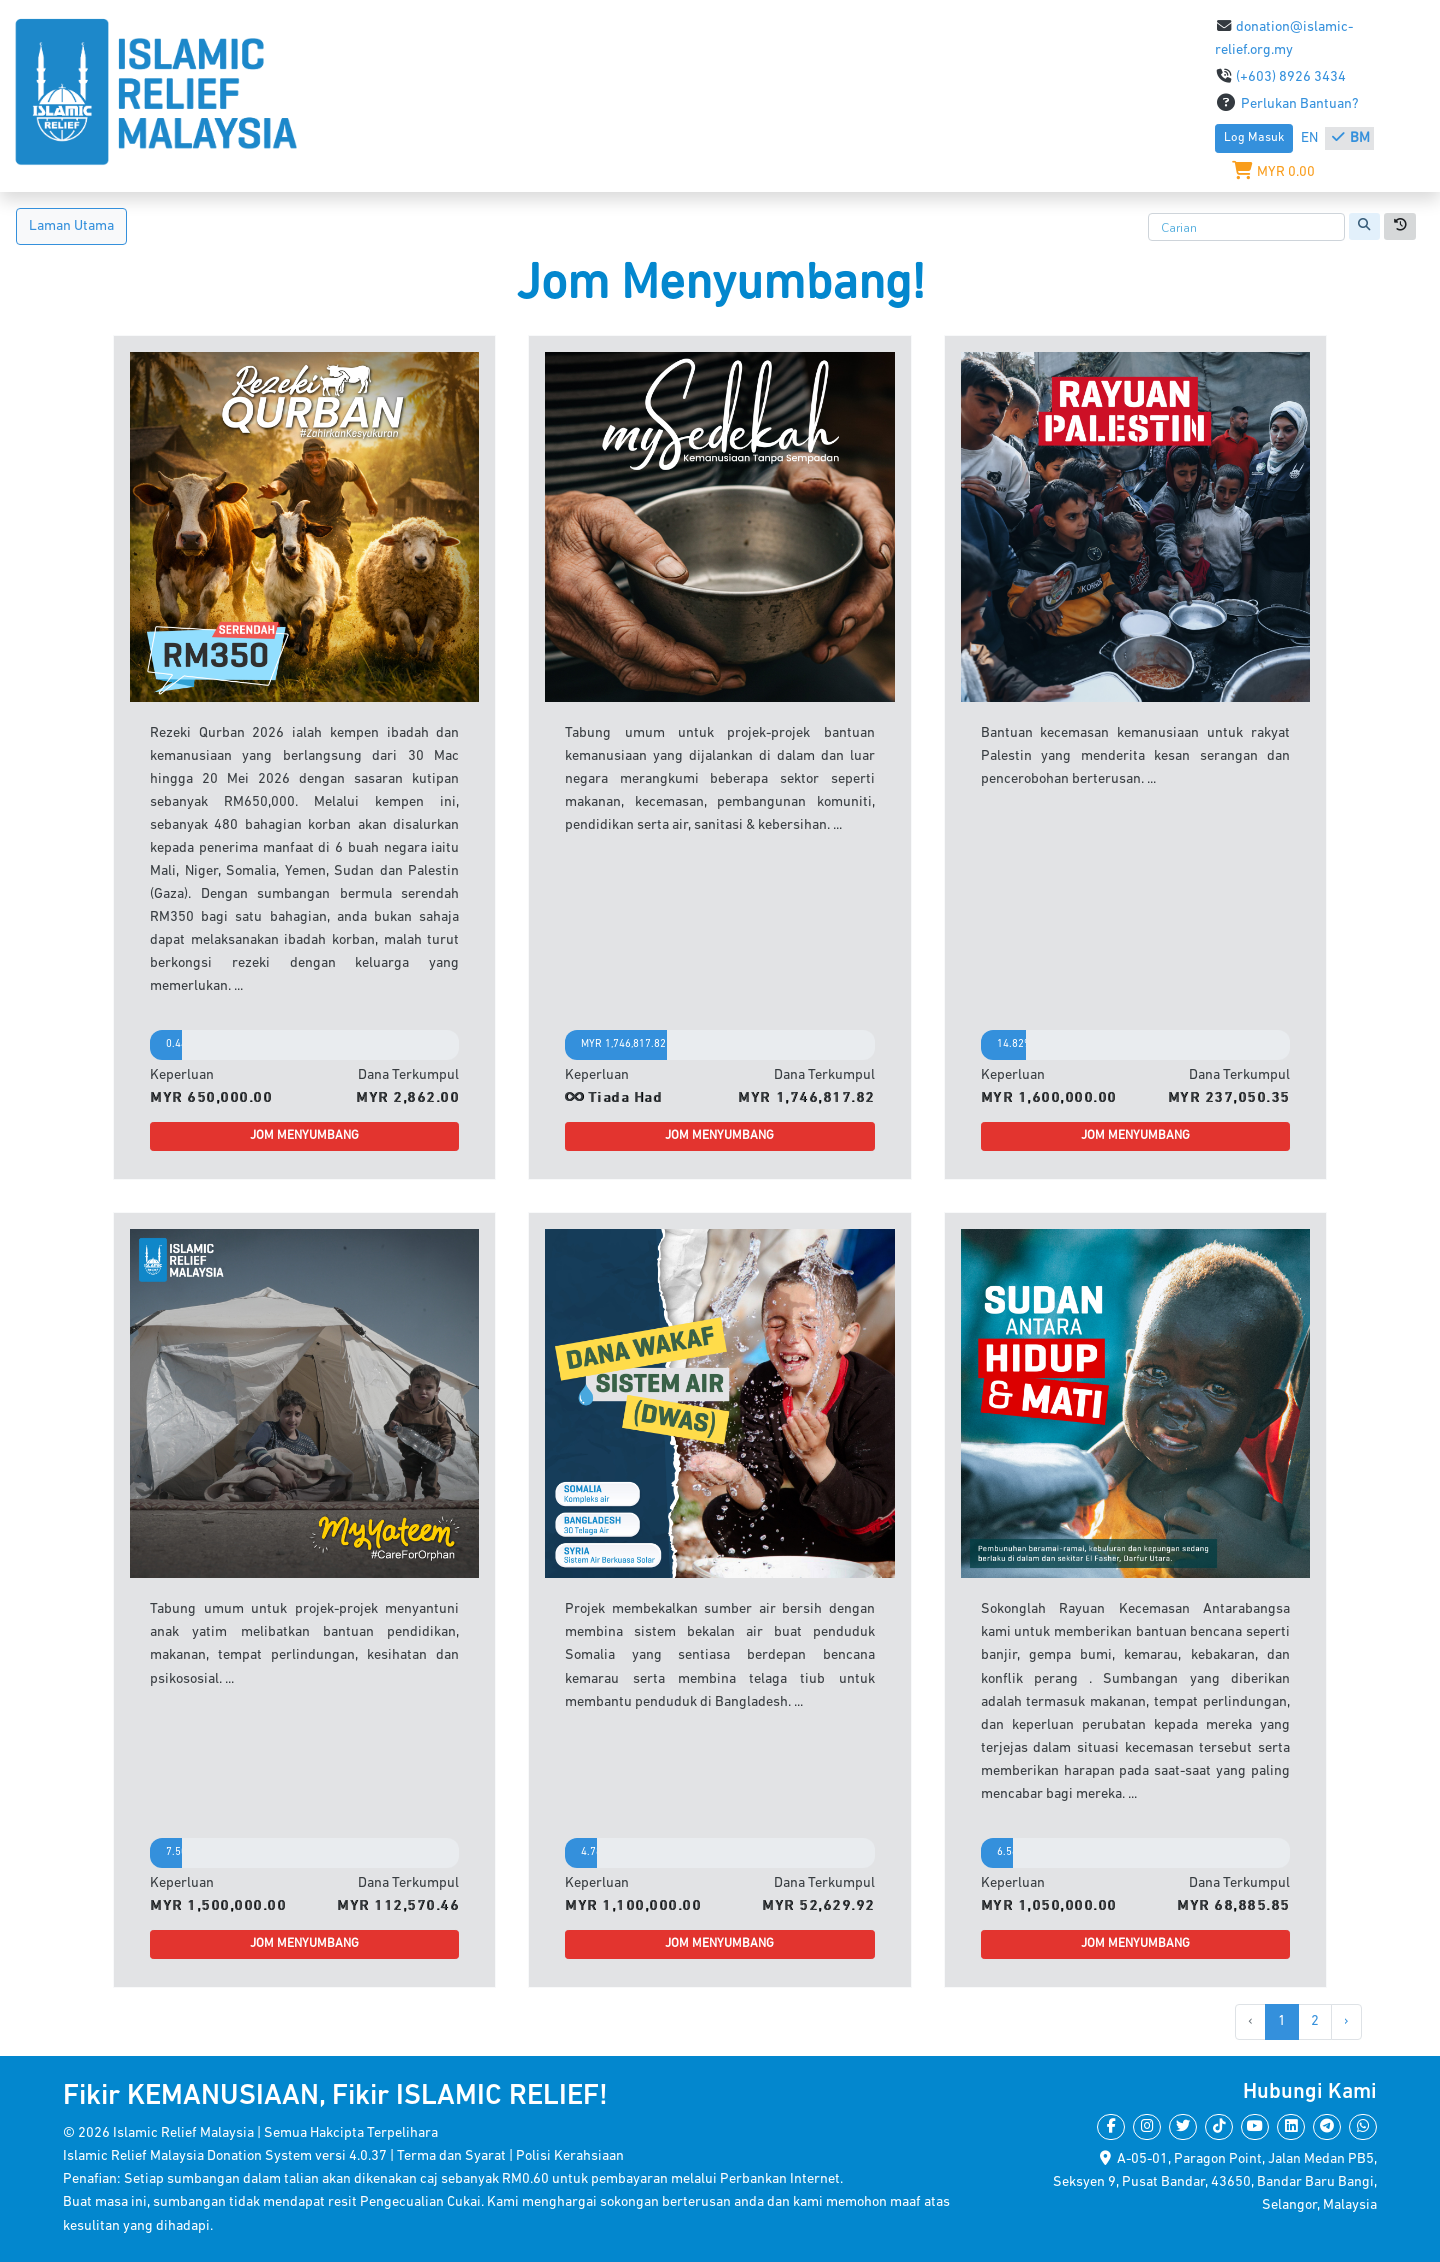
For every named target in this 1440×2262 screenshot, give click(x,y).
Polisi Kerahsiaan (570, 2156)
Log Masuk (1254, 138)
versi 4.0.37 (352, 2156)
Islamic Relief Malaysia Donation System (187, 2156)
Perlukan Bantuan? (1287, 104)
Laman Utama (71, 226)
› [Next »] (1346, 2021)
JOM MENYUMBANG (304, 1136)
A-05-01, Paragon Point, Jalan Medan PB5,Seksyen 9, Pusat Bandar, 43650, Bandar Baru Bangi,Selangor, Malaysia (1215, 2182)
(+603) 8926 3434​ (1280, 77)
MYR (1273, 172)
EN (1311, 138)
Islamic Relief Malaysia (183, 2133)
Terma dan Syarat (453, 2156)
